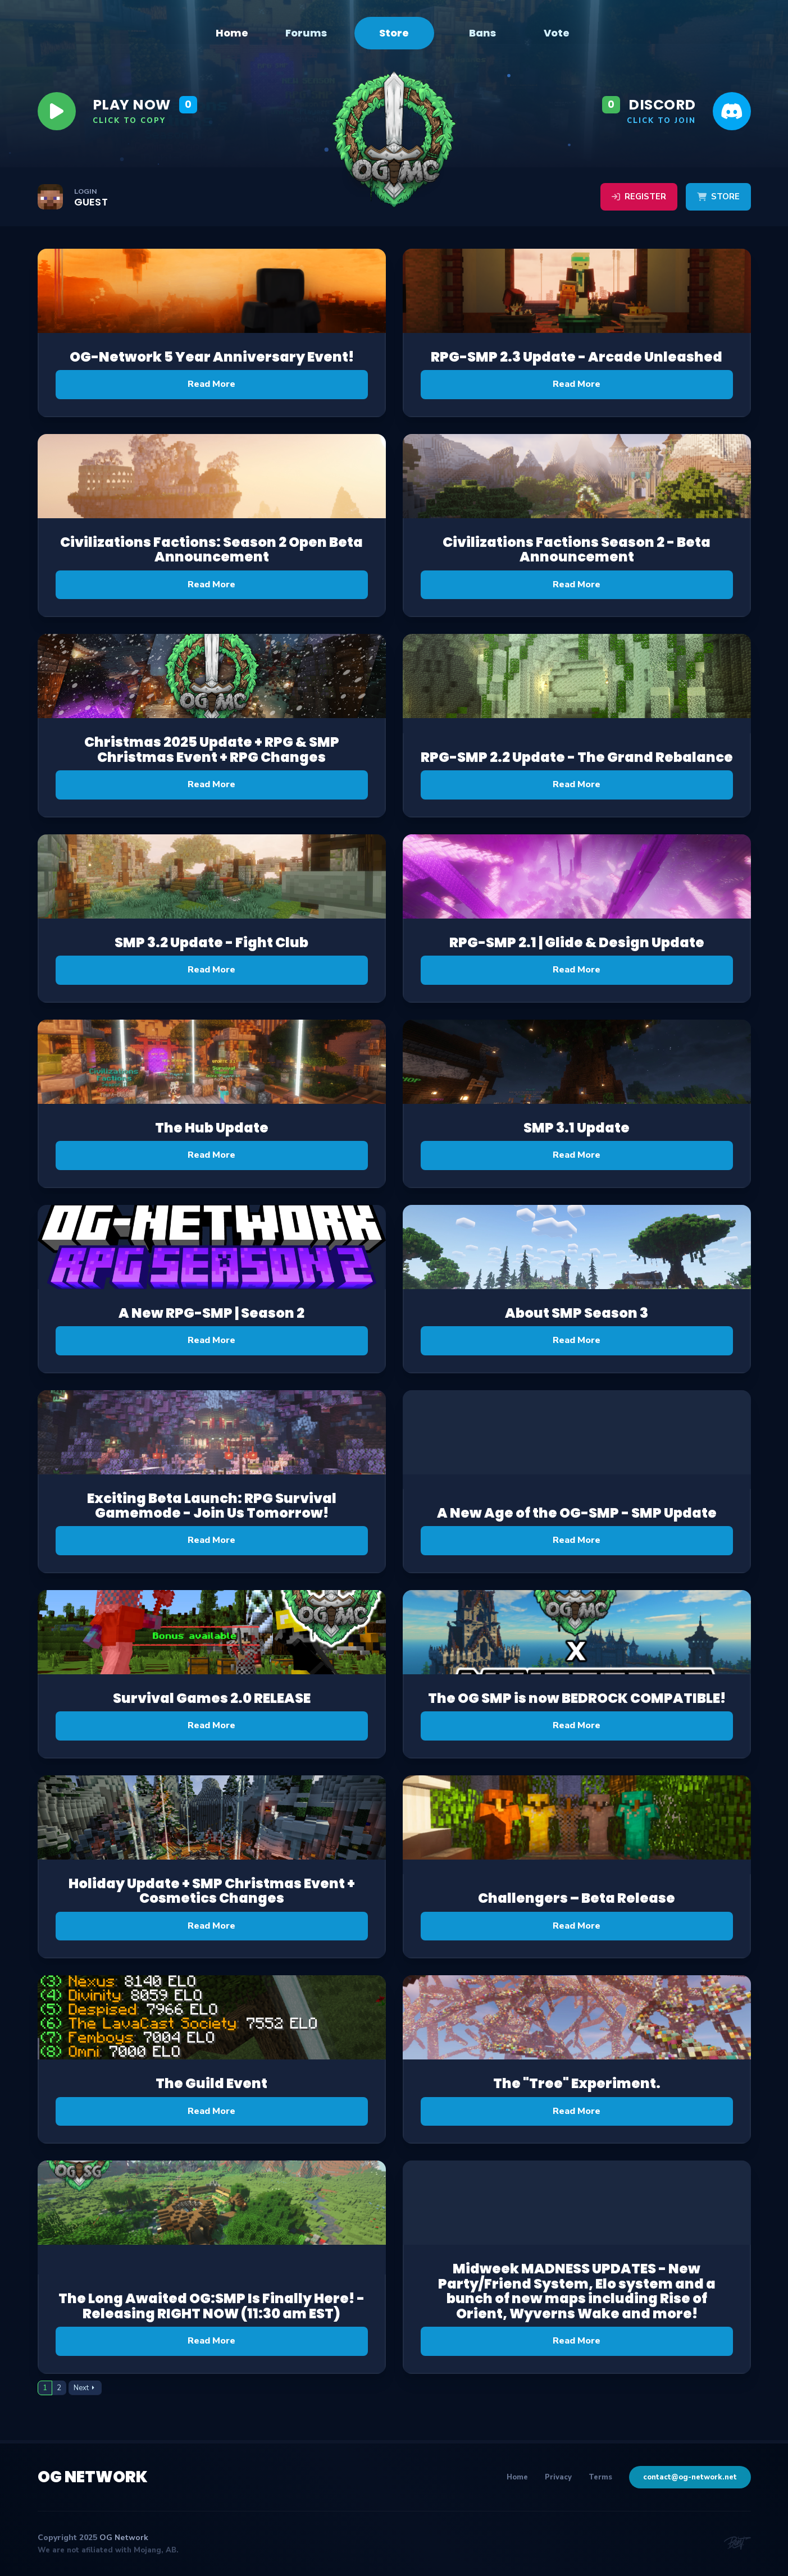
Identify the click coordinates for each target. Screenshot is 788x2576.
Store (394, 33)
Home (232, 33)
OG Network (93, 2477)
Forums (306, 33)
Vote (557, 33)
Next (81, 2388)
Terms (600, 2477)
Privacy (558, 2477)
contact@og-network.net (690, 2477)
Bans (482, 33)
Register (639, 196)
